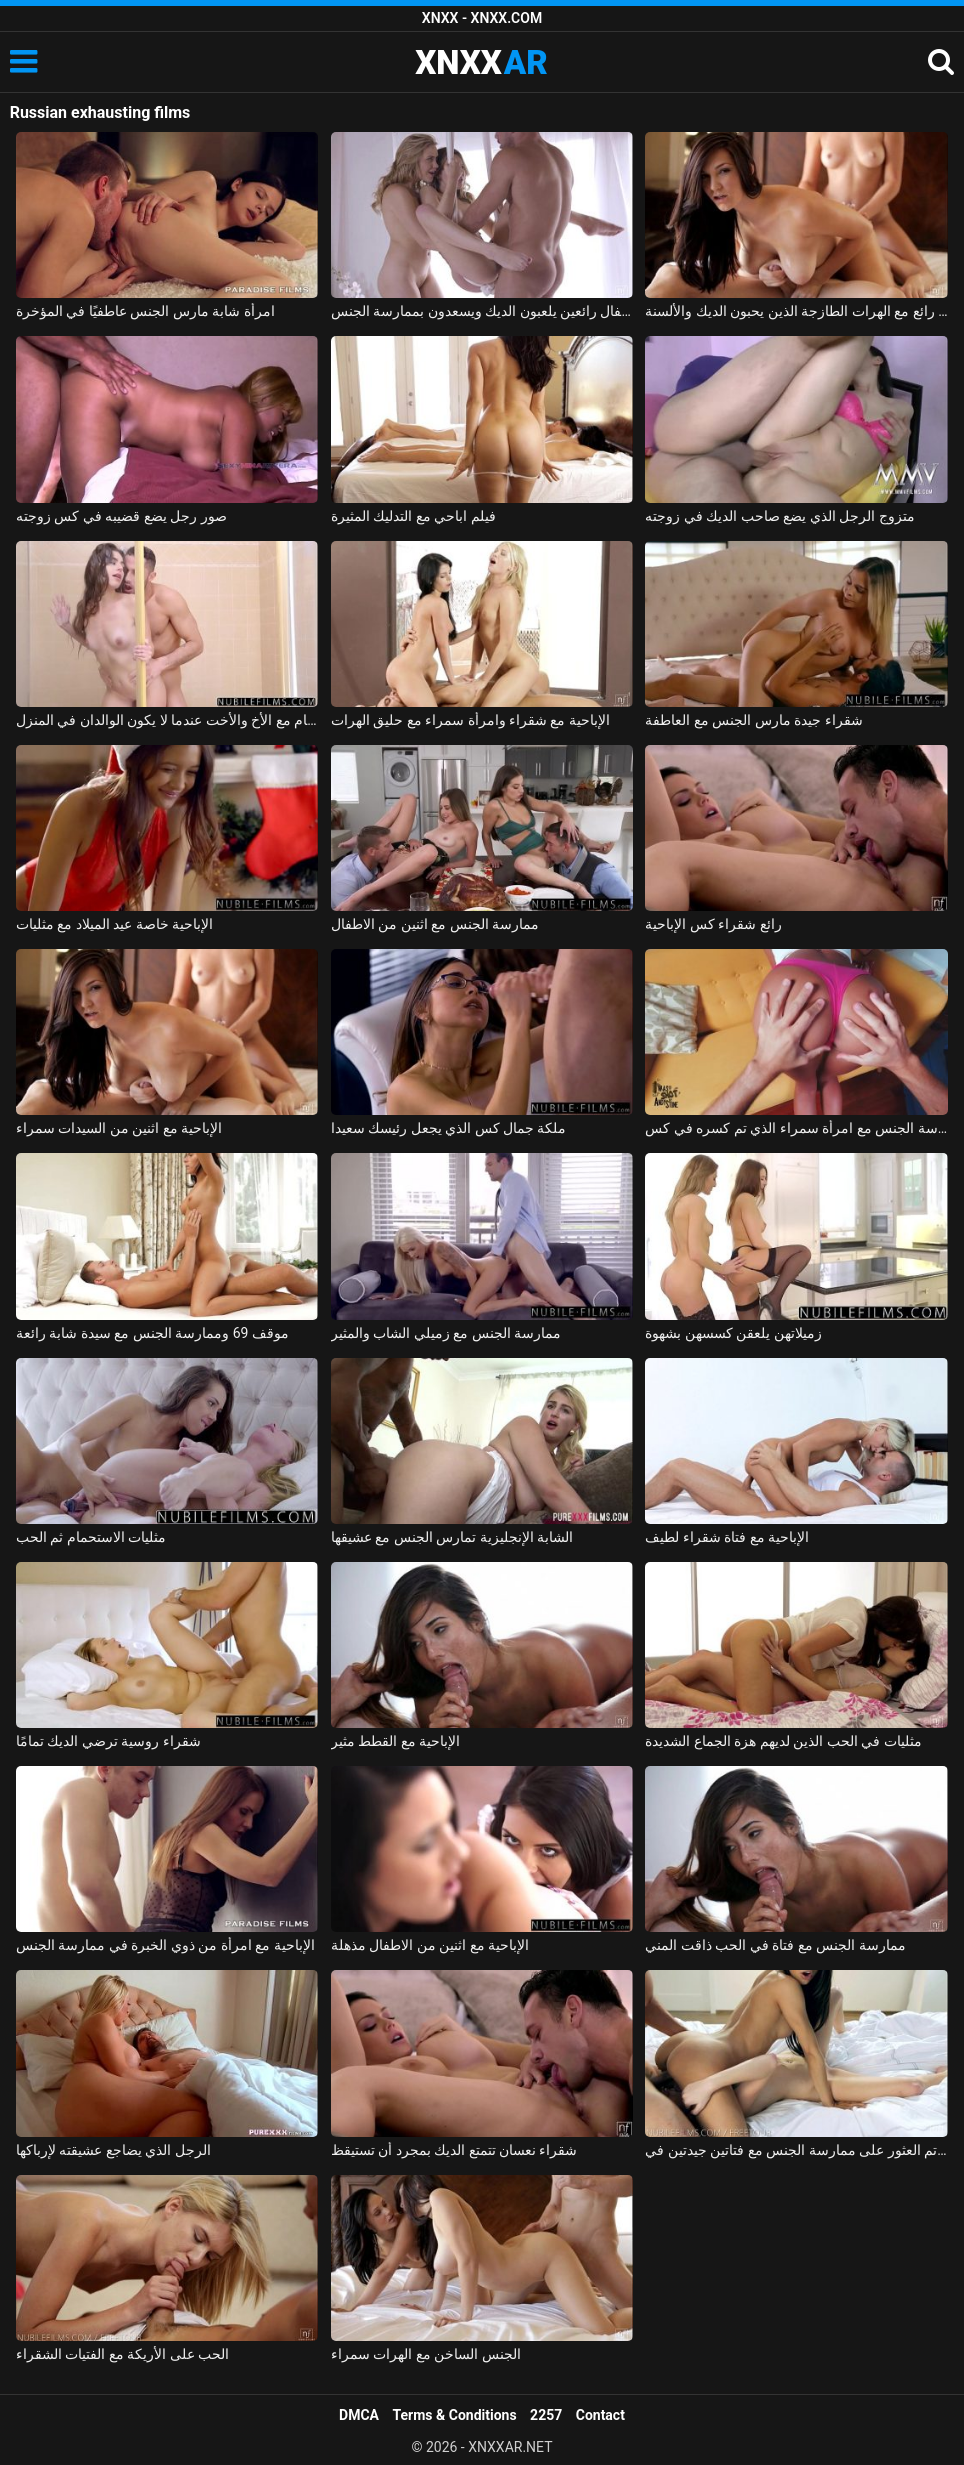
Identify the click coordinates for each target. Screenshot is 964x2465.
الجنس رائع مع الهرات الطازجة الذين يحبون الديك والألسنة (796, 311)
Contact (600, 2415)
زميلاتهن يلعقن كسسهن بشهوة (733, 1333)
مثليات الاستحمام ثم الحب (91, 1537)
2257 (546, 2415)
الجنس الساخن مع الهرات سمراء (426, 2354)
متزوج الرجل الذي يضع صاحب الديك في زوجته (779, 516)
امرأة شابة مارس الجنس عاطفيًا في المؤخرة (145, 311)
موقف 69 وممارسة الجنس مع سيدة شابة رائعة (152, 1333)
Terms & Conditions (455, 2415)
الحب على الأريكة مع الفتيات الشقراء (122, 2354)
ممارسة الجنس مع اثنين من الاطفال (435, 924)
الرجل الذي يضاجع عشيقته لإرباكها (113, 2150)
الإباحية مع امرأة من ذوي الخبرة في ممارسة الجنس (165, 1945)
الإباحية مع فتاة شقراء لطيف (727, 1537)
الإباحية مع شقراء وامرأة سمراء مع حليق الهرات (470, 720)
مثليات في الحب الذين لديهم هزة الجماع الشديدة (783, 1741)
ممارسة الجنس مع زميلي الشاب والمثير (446, 1333)
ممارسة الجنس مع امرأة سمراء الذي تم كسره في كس (796, 1128)
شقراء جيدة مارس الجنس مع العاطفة (753, 720)
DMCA (359, 2415)
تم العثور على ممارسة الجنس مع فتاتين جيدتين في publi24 (796, 2150)
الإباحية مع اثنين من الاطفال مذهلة (430, 1945)
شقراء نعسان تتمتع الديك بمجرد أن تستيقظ (454, 2150)
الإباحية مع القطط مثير (395, 1741)
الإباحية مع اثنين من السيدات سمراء (119, 1128)
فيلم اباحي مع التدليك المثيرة (413, 516)
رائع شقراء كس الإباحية (713, 924)
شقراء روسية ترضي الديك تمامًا (108, 1741)
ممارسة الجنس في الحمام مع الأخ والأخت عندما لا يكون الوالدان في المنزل (167, 720)
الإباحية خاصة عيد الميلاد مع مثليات (114, 924)
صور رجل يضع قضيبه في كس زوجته (121, 516)
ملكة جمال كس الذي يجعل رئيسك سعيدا (449, 1128)
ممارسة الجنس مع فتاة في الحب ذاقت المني (775, 1945)
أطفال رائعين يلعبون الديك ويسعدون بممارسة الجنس (482, 311)
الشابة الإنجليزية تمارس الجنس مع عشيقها (452, 1537)
